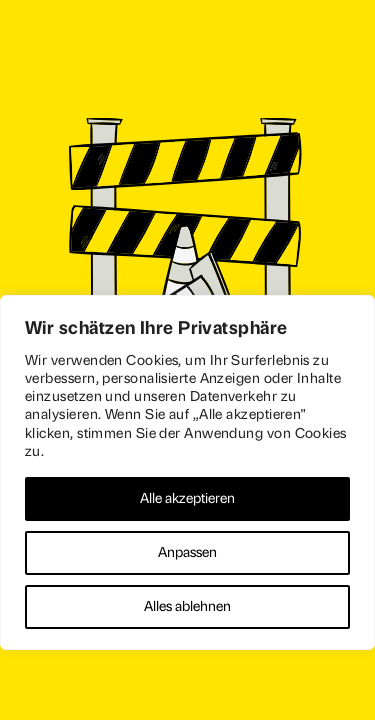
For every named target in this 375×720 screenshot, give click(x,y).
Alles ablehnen (187, 606)
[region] (187, 472)
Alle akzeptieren (187, 498)
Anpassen (187, 552)
